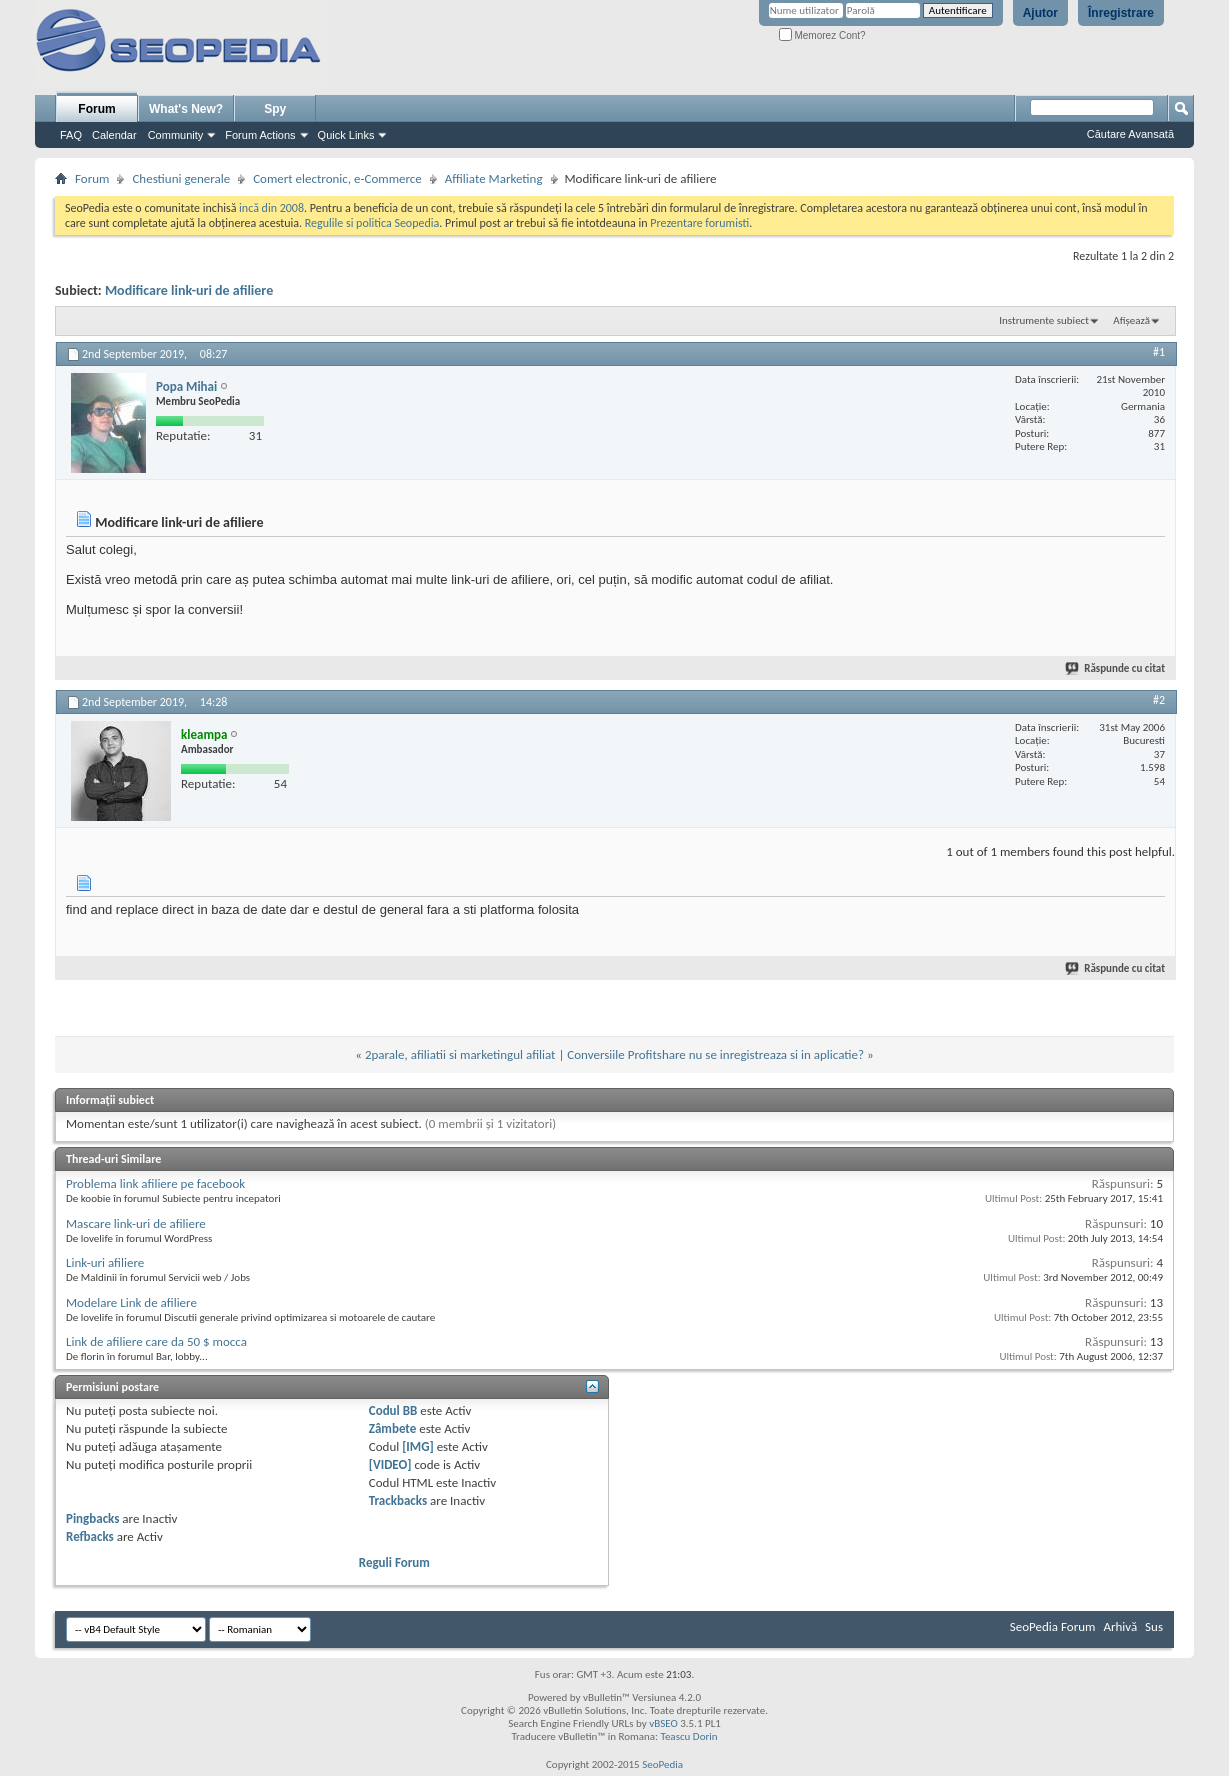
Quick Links (346, 135)
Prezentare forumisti (699, 223)
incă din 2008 (271, 208)
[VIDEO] (390, 1464)
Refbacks (90, 1536)
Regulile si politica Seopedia (372, 223)
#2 (1159, 700)
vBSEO (663, 1723)
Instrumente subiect (1044, 320)
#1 (1159, 352)
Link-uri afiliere (105, 1262)
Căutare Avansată (1130, 134)
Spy (275, 109)
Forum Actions (260, 135)
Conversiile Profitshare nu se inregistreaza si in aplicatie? (715, 1054)
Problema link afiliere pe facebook (155, 1183)
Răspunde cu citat (1116, 668)
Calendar (114, 135)
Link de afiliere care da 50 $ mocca (156, 1341)
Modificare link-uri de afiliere (189, 290)
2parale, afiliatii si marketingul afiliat (460, 1054)
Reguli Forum (394, 1562)
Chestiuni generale (181, 178)
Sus (1154, 1626)
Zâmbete (392, 1428)
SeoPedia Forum (1053, 1626)
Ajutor (1040, 13)
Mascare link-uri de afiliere (136, 1223)
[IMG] (418, 1446)
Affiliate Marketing (494, 178)
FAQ (71, 135)
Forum (96, 109)
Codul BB (393, 1410)
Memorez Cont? (822, 35)
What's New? (186, 109)
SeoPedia (662, 1764)
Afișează (1131, 320)
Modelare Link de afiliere (131, 1302)
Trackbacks (398, 1500)
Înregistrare (1121, 13)
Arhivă (1120, 1626)
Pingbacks (92, 1518)
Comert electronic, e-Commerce (337, 178)
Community (176, 135)
